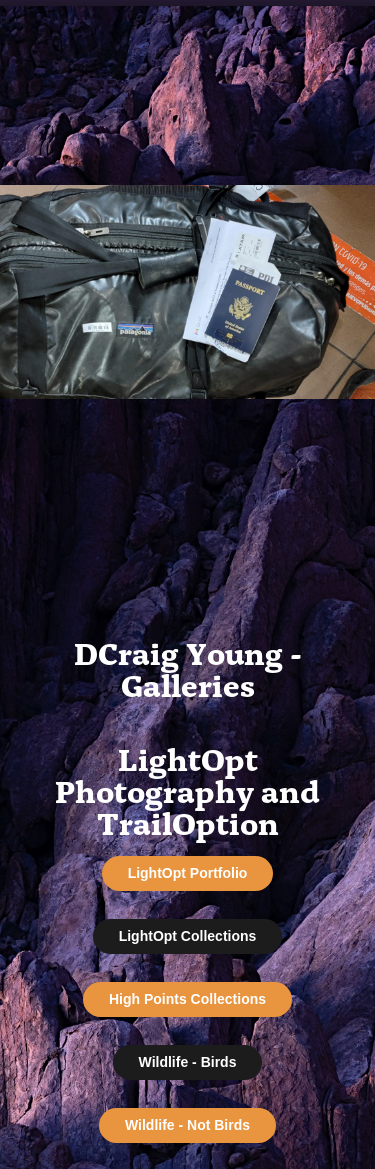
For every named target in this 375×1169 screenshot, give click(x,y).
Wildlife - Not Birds (187, 1125)
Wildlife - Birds (188, 1062)
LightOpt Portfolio (188, 873)
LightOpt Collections (188, 936)
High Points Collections (187, 999)
